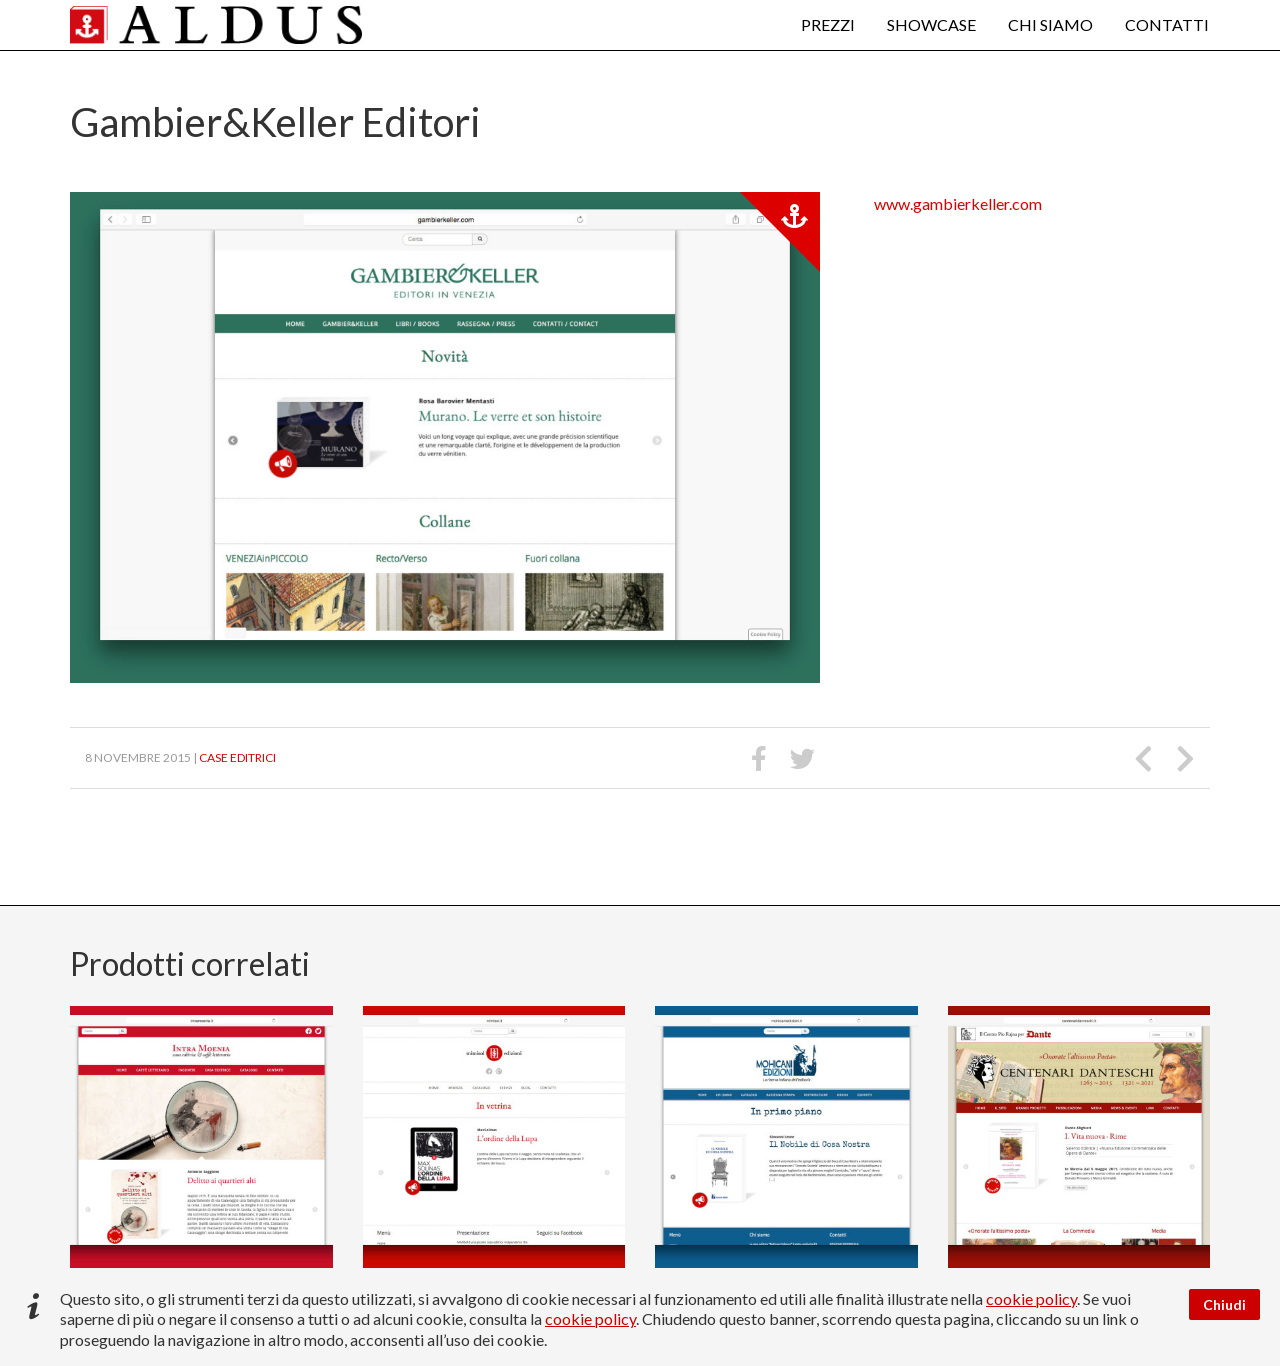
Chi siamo (1050, 24)
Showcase (931, 24)
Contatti (1167, 24)
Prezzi (828, 24)
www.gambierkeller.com (958, 203)
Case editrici (237, 757)
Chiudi (1224, 1304)
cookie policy (1031, 1298)
